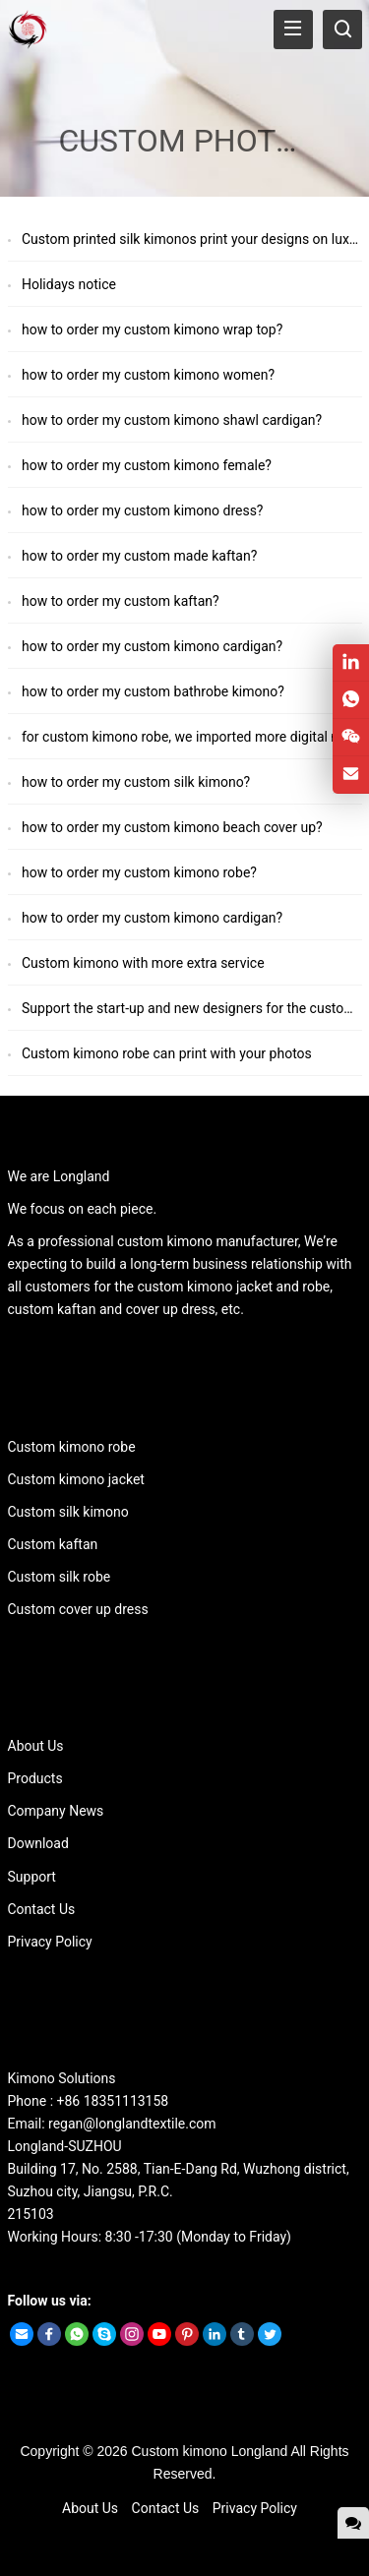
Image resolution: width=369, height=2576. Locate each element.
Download (38, 1843)
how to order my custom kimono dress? (143, 510)
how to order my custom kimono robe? (139, 872)
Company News (56, 1811)
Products (35, 1778)
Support (32, 1877)
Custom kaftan (53, 1544)
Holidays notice (69, 284)
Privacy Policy (50, 1941)
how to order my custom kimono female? (147, 465)
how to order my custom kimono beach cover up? (172, 827)
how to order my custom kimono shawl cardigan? (172, 420)
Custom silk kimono (68, 1512)
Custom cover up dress (78, 1609)
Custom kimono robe (72, 1447)
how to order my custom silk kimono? (136, 782)
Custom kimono (179, 2451)
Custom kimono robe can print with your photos (167, 1053)
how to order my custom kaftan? (120, 601)
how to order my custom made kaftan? (139, 556)
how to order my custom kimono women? (148, 375)
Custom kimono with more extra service (143, 963)
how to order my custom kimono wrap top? (152, 329)
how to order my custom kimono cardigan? (152, 646)
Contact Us (42, 1909)
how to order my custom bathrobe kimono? (153, 691)
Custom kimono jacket (76, 1479)
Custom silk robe (59, 1577)
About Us (36, 1746)
